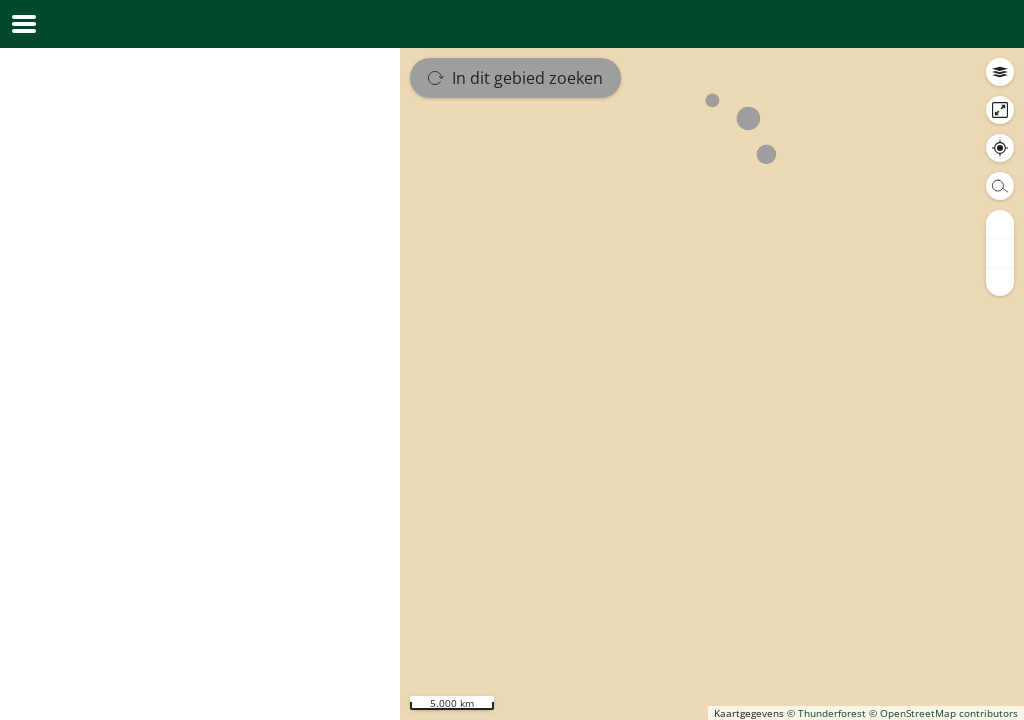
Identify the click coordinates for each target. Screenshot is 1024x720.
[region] (712, 384)
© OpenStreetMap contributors (943, 713)
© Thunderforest (826, 713)
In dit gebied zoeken (515, 78)
